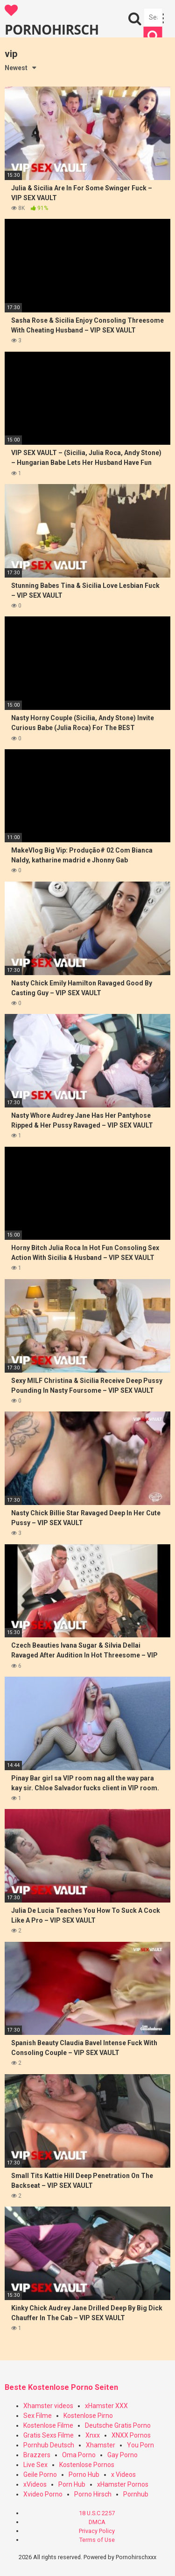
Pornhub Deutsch (48, 2445)
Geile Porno (40, 2474)
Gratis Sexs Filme (48, 2435)
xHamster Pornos (122, 2484)
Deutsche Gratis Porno (118, 2425)
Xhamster (100, 2445)
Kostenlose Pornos (86, 2464)
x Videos (123, 2474)
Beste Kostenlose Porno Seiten (61, 2387)
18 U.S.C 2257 (97, 2513)
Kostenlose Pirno (88, 2415)
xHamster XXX (106, 2406)
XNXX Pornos (131, 2435)
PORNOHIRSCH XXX (52, 20)
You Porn (140, 2445)
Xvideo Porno (43, 2494)
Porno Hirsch (93, 2494)
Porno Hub (84, 2474)
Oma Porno (79, 2455)
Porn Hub (71, 2484)
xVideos (35, 2484)
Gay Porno (122, 2455)
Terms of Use (97, 2539)
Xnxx (92, 2435)
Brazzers (36, 2455)
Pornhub (135, 2494)
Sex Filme (37, 2415)
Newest (16, 68)
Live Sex (35, 2464)
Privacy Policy (97, 2530)
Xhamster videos (48, 2406)
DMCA (97, 2521)
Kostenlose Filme (48, 2425)
